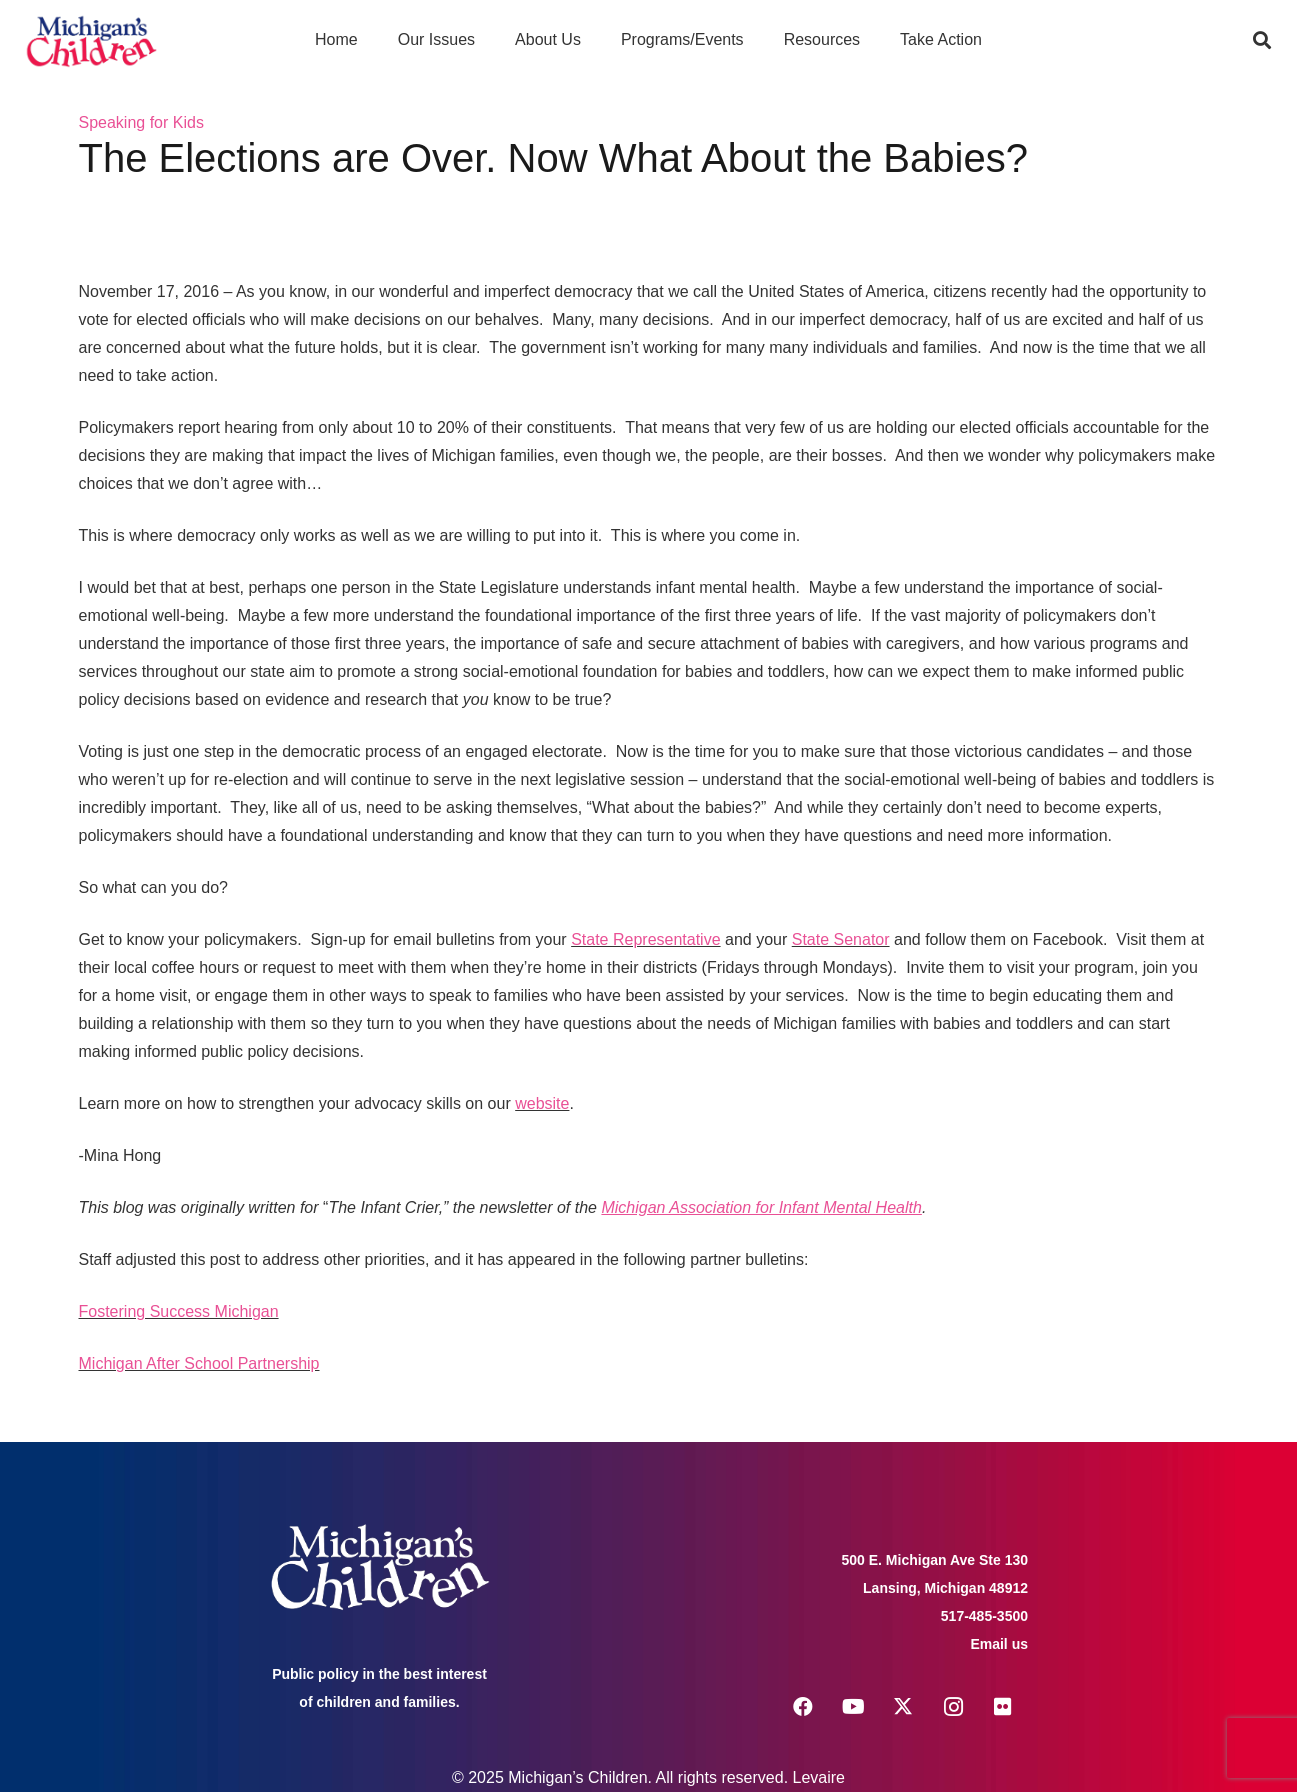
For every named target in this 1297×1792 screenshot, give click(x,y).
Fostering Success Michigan (179, 1311)
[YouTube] (853, 1707)
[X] (903, 1707)
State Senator (841, 939)
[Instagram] (953, 1707)
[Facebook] (803, 1707)
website (542, 1103)
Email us (999, 1644)
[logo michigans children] (91, 40)
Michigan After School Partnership (199, 1363)
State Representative (645, 939)
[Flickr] (1003, 1707)
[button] (1262, 40)
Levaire (819, 1777)
